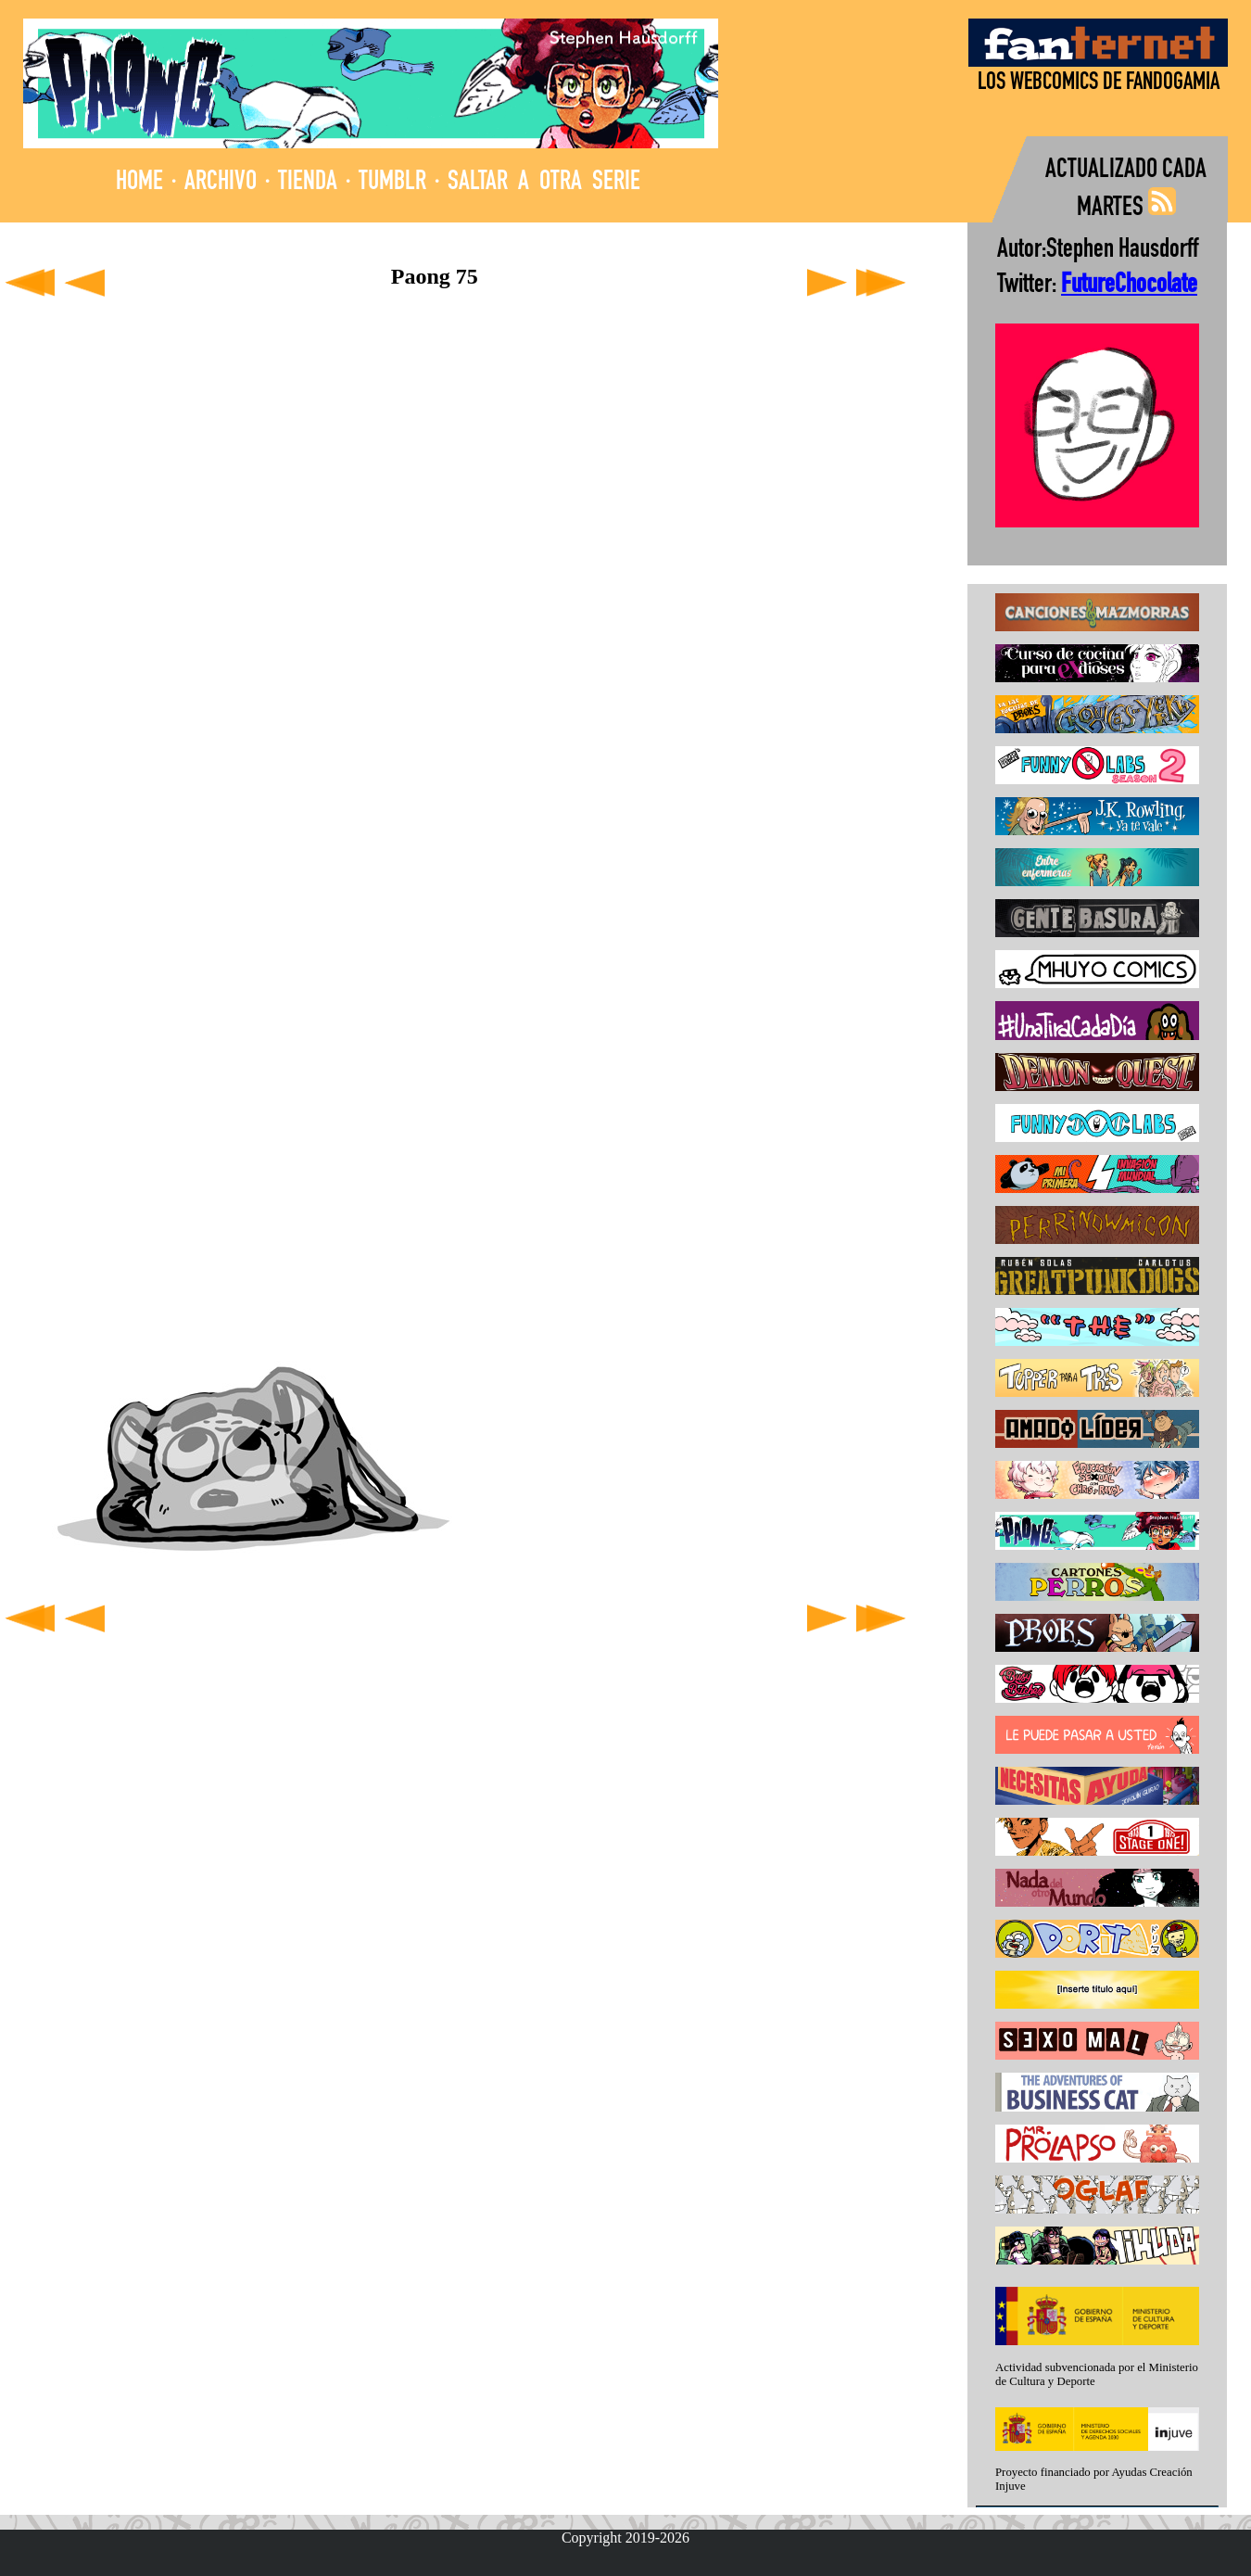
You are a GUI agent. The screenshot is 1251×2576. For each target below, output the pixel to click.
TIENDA (307, 183)
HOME (139, 183)
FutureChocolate (1129, 286)
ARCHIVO (220, 183)
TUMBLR (392, 183)
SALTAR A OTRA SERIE (544, 183)
